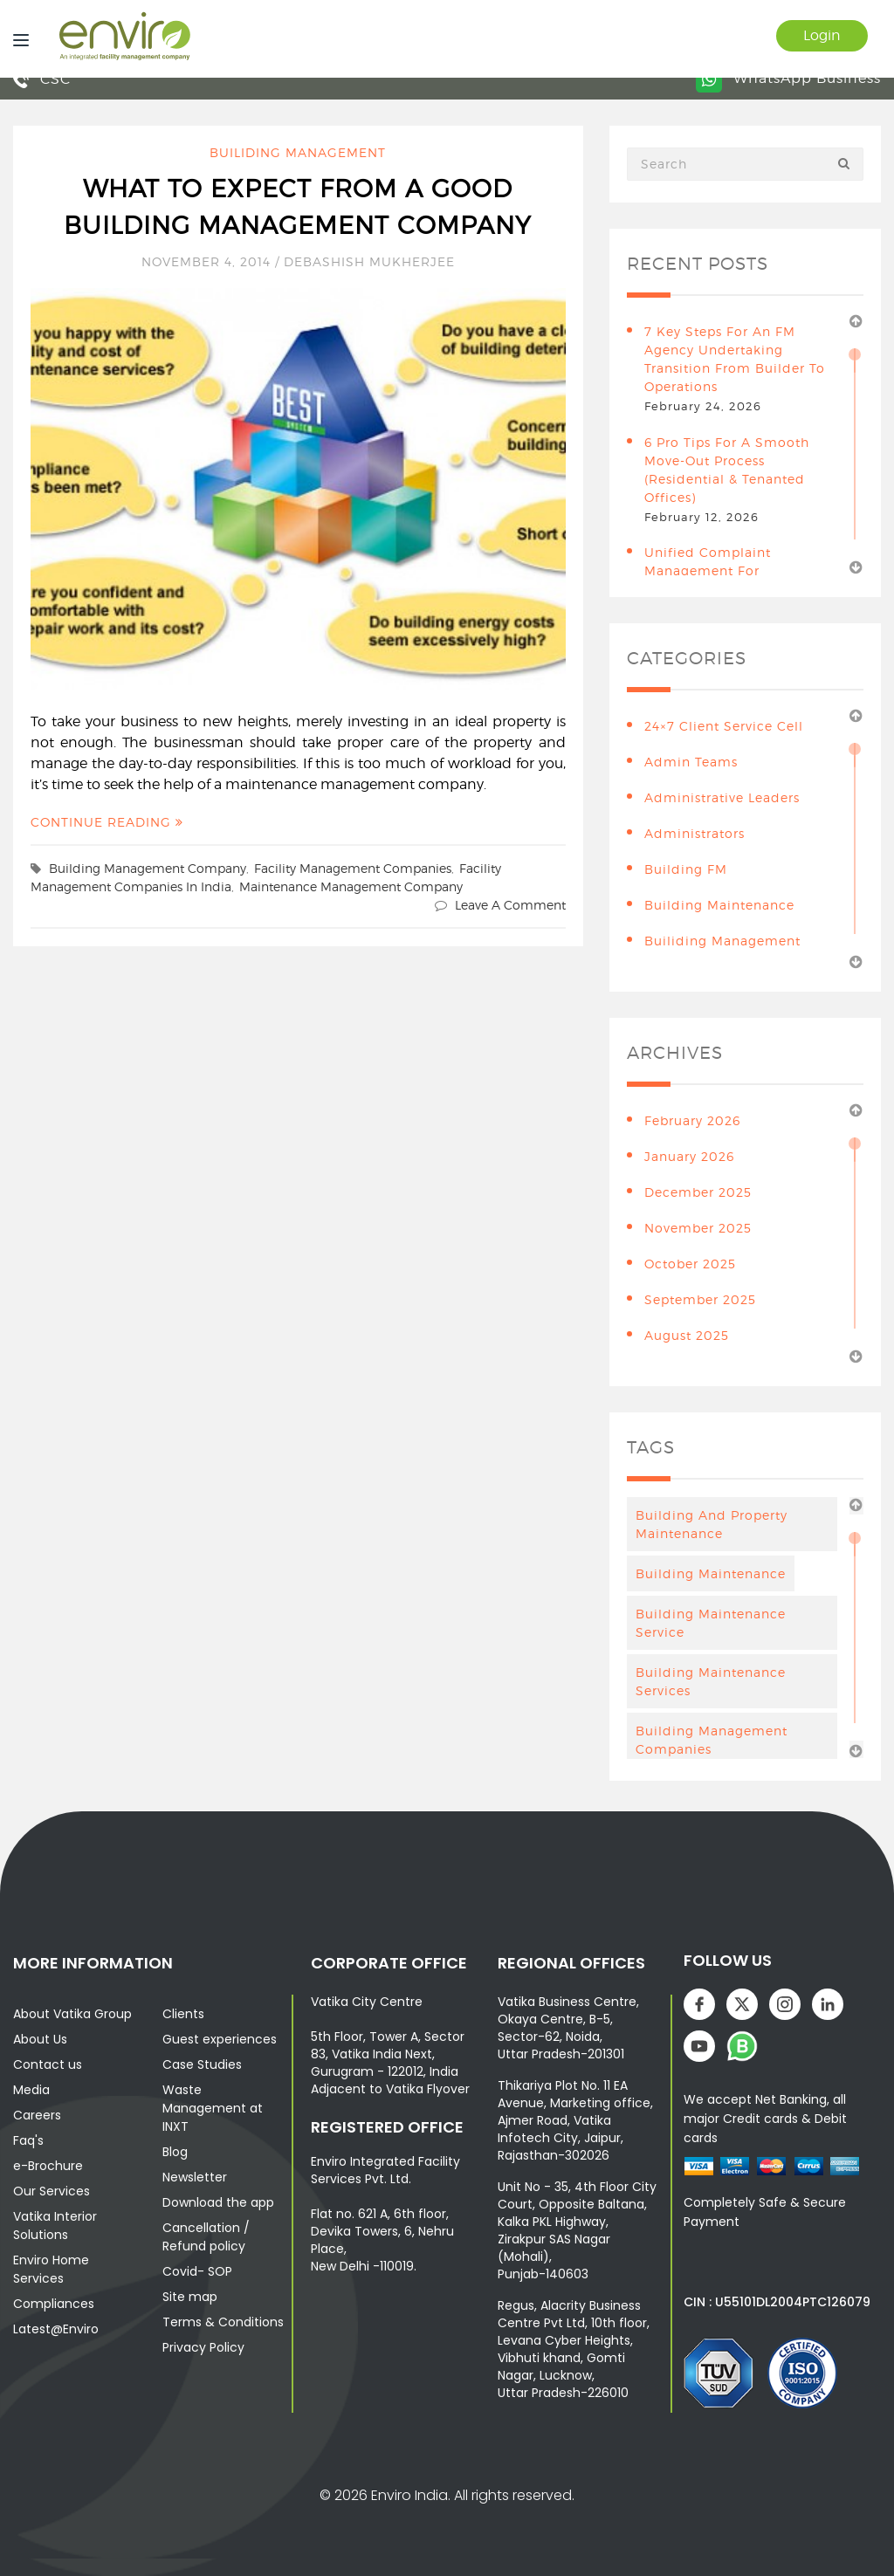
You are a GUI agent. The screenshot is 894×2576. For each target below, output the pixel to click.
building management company (147, 868)
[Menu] (16, 38)
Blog (175, 2151)
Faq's (28, 2140)
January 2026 (689, 1156)
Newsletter (194, 2177)
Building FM (685, 869)
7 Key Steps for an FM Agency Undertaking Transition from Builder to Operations (734, 359)
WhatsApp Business (788, 78)
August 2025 (686, 1335)
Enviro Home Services (51, 2269)
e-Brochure (48, 2165)
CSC (42, 79)
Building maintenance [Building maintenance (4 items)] (711, 1573)
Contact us (47, 2064)
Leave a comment (510, 904)
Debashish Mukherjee (369, 261)
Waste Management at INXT (212, 2108)
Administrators (694, 833)
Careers (37, 2115)
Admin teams (691, 761)
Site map (189, 2296)
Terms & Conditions (223, 2322)
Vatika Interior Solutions (55, 2225)
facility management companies (352, 868)
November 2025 (698, 1227)
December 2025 (698, 1192)
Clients (183, 2014)
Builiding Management (298, 152)
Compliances (53, 2303)
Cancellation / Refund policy (206, 2237)
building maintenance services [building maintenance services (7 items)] (711, 1681)
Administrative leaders (722, 797)
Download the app (218, 2202)
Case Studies (202, 2064)
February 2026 (692, 1120)
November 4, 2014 (208, 261)
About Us (40, 2039)
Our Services (51, 2191)
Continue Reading (107, 821)
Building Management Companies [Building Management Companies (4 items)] (711, 1739)
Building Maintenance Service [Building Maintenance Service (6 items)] (711, 1622)
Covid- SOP (197, 2271)
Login (822, 35)
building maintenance (719, 904)
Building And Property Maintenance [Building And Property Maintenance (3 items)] (711, 1524)
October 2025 (690, 1263)
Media (31, 2090)
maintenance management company (351, 886)
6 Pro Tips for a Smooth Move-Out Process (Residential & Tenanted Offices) (726, 470)
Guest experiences (219, 2039)
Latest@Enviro (56, 2329)
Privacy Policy (203, 2347)
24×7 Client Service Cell (723, 725)
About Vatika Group (72, 2014)
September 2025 (700, 1299)
